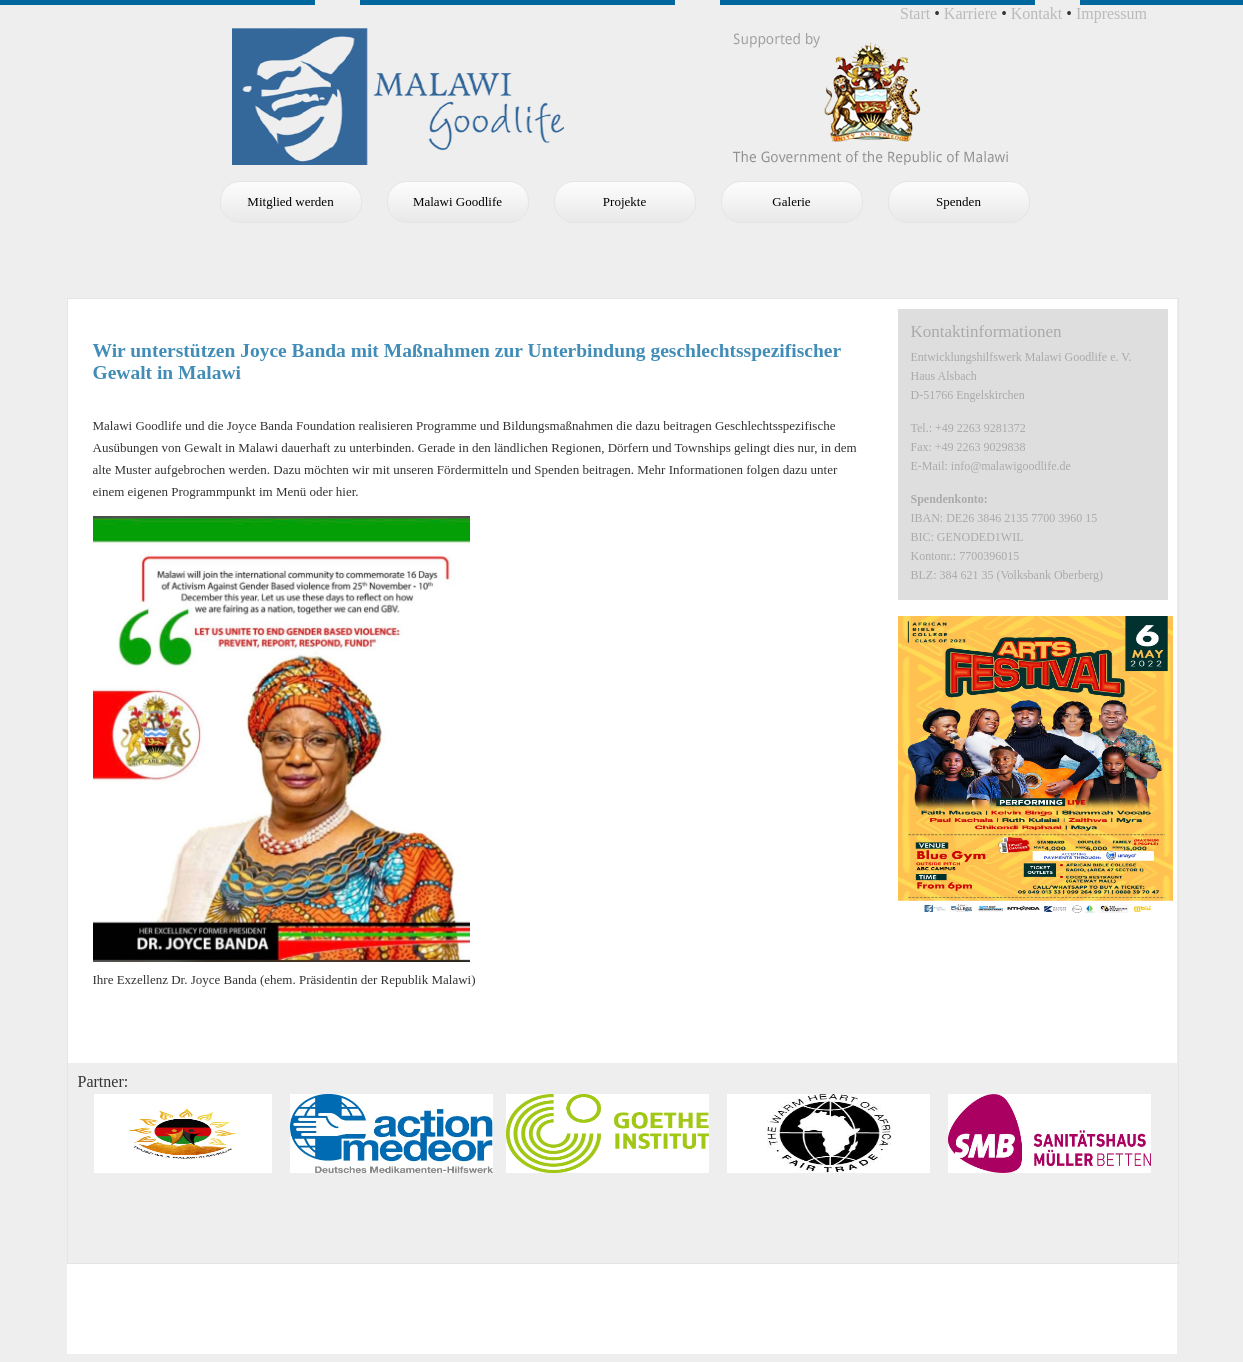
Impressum (1111, 13)
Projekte (624, 201)
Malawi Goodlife (457, 201)
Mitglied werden (290, 201)
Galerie (791, 201)
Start (915, 13)
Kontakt (1037, 13)
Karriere (970, 13)
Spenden (958, 201)
